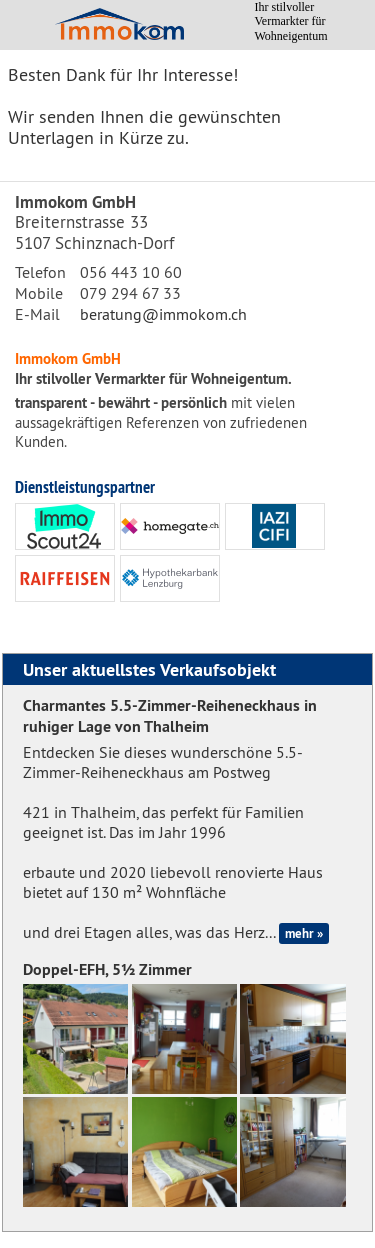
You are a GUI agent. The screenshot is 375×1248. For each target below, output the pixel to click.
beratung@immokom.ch (163, 314)
